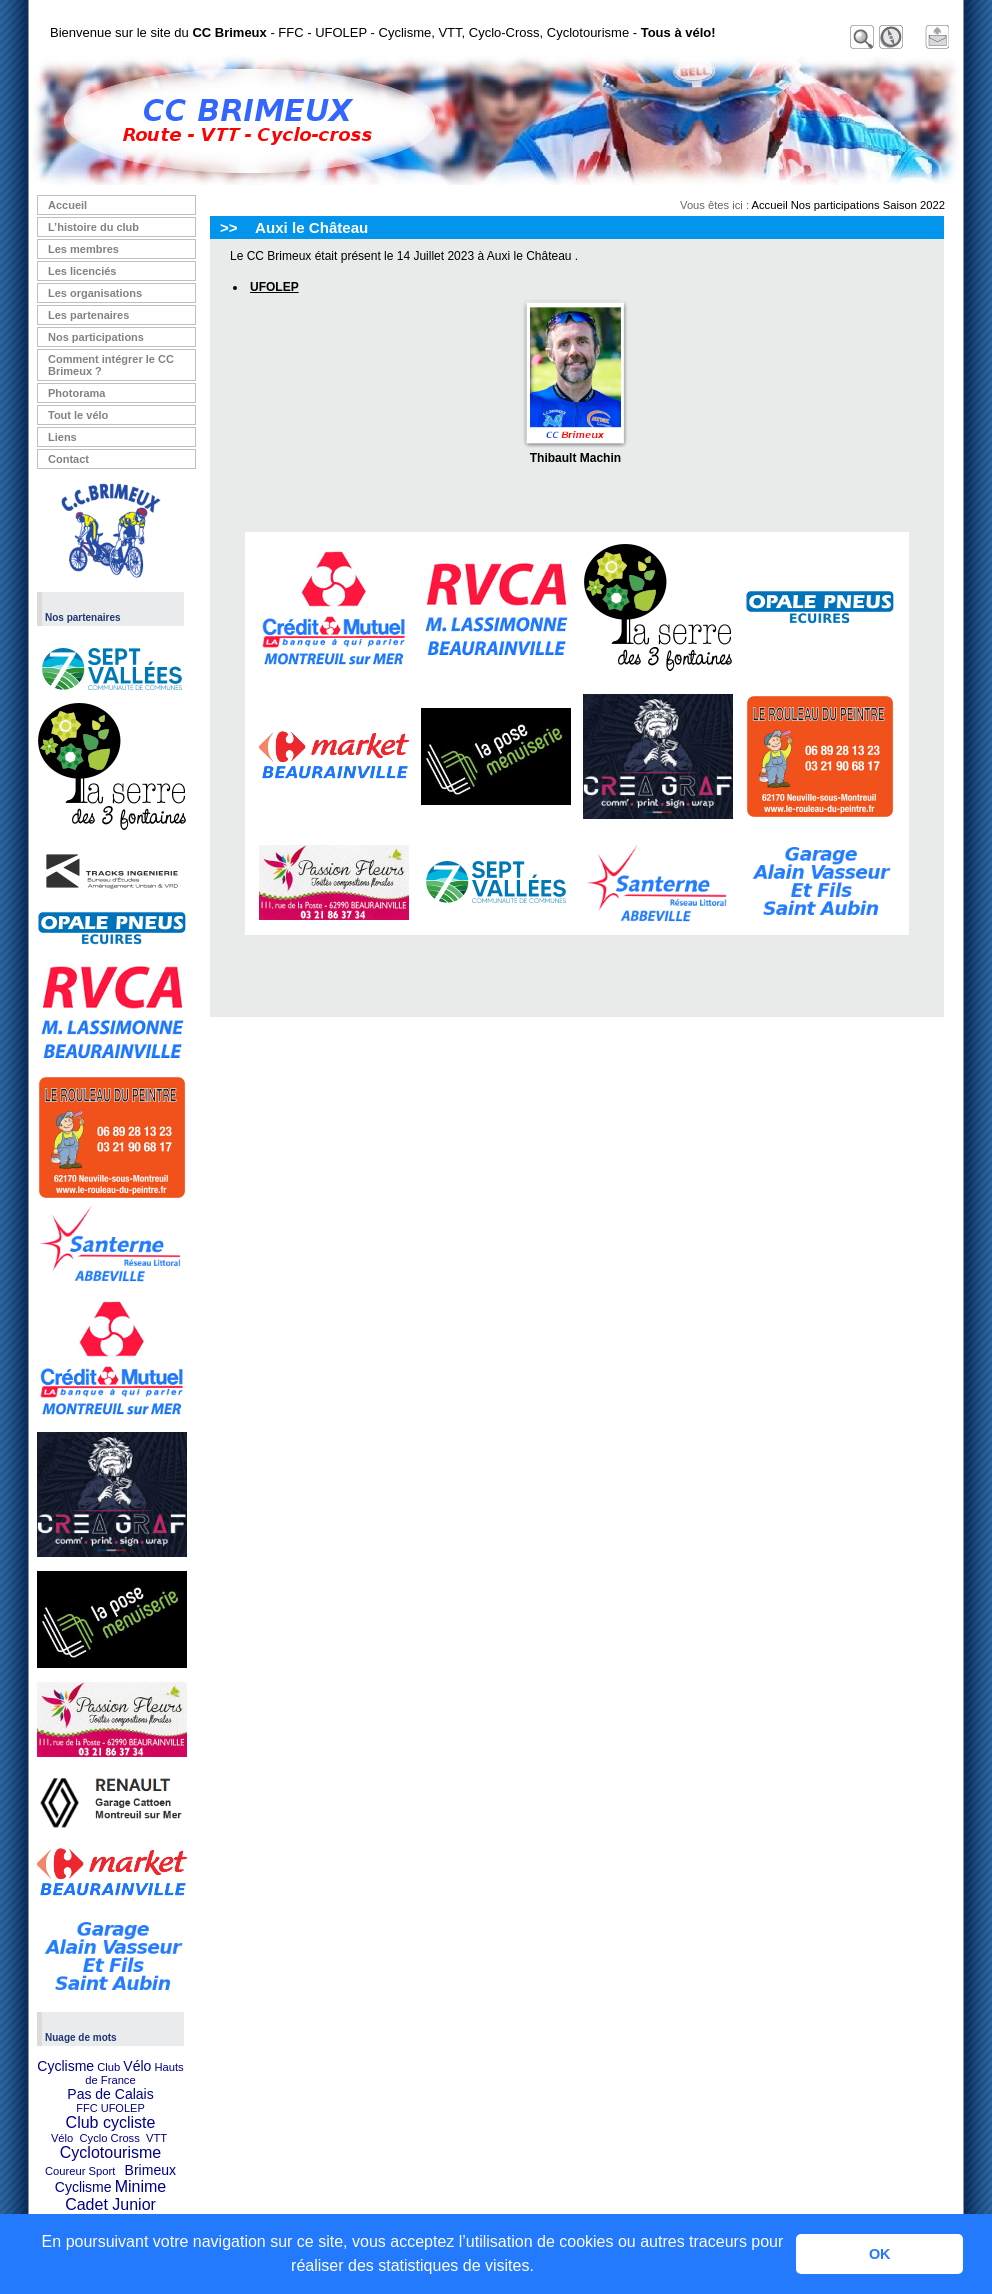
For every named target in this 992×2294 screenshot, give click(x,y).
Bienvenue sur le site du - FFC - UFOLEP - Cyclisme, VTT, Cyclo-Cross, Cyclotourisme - (383, 32)
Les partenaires (88, 315)
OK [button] (880, 2254)
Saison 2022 (914, 205)
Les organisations (95, 293)
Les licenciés (82, 271)
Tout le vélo (78, 415)
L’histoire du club (93, 227)
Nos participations (96, 337)
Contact (68, 459)
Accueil (67, 205)
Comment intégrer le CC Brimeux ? (111, 365)
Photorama (76, 393)
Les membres (83, 249)
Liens (62, 437)
